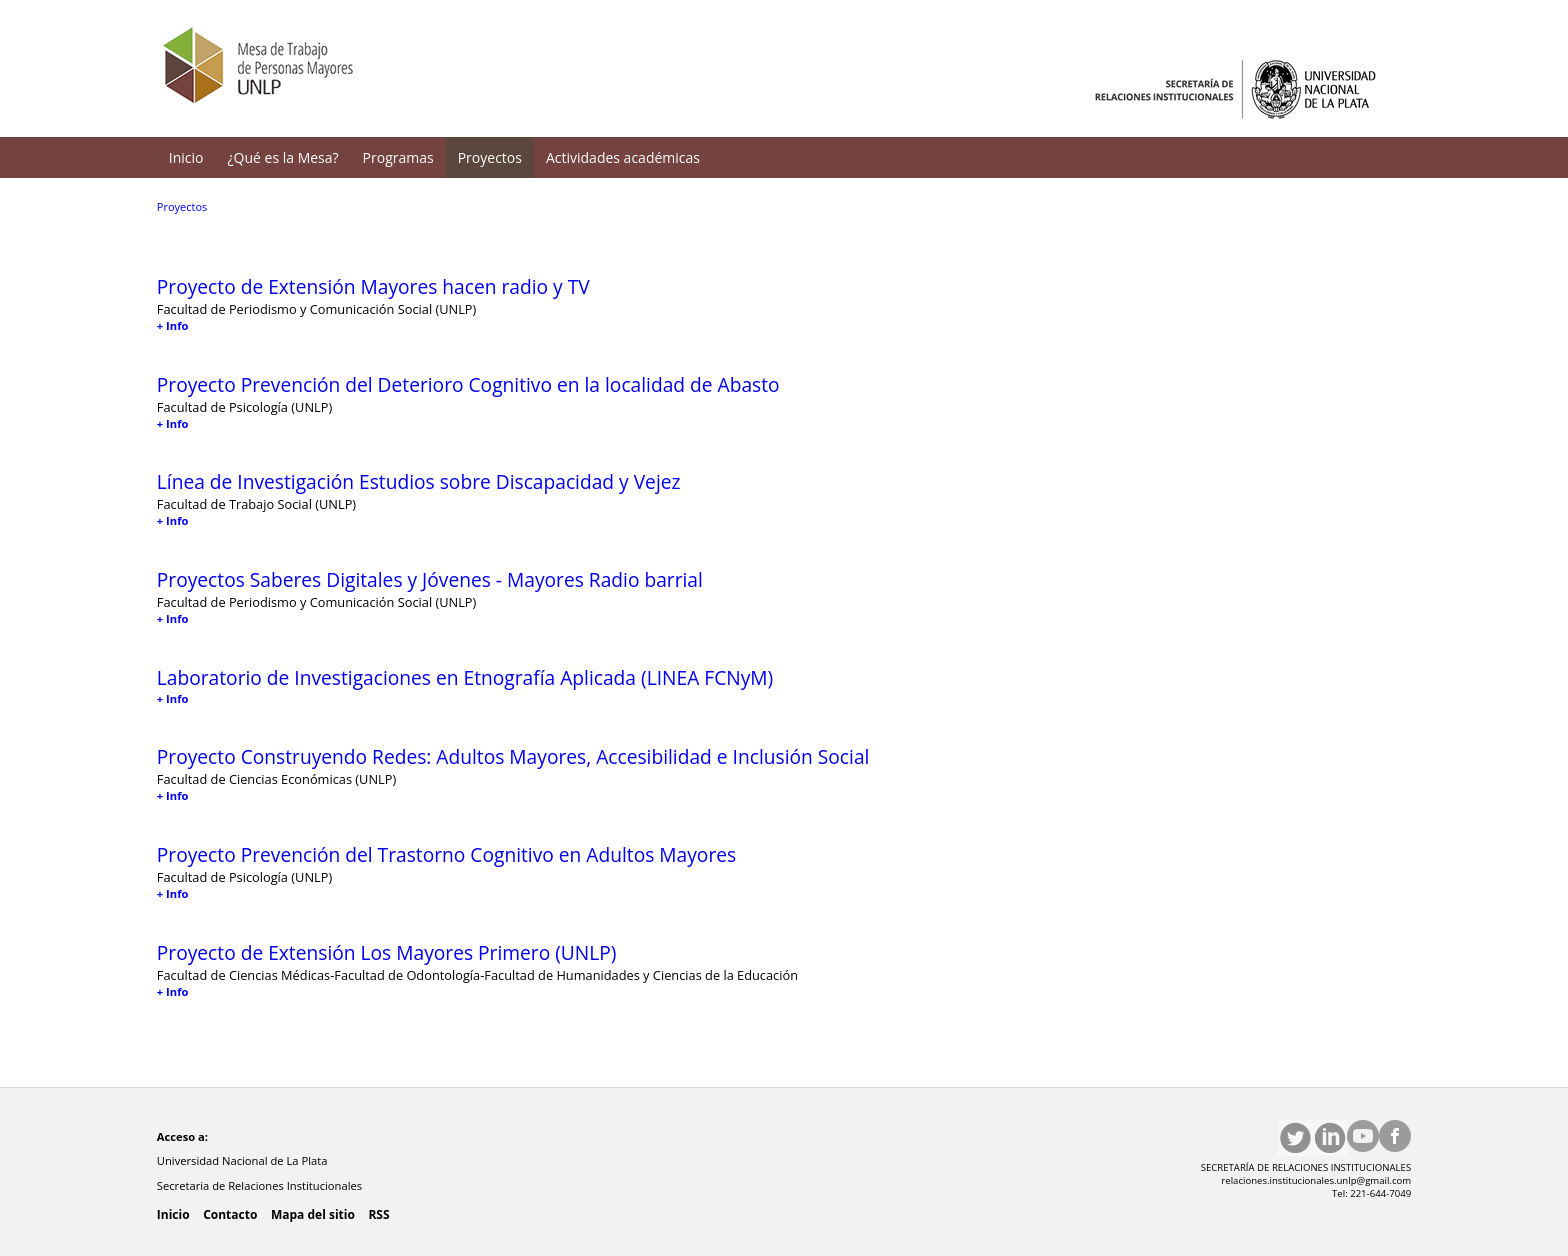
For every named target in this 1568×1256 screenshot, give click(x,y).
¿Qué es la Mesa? (283, 157)
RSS (378, 1214)
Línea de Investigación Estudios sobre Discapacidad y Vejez (419, 481)
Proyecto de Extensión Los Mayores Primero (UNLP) (387, 952)
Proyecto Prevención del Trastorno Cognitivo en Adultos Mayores (446, 854)
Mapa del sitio (313, 1214)
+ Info (173, 325)
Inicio (186, 157)
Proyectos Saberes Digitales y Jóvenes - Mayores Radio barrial (430, 579)
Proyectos (490, 157)
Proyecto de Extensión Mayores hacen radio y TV (373, 286)
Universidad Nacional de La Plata (244, 1160)
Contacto (230, 1214)
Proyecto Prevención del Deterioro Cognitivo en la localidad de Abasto (468, 384)
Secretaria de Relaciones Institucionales (261, 1185)
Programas (398, 157)
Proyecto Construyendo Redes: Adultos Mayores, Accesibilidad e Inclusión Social (513, 756)
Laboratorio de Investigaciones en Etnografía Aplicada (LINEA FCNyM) (465, 677)
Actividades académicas (623, 157)
